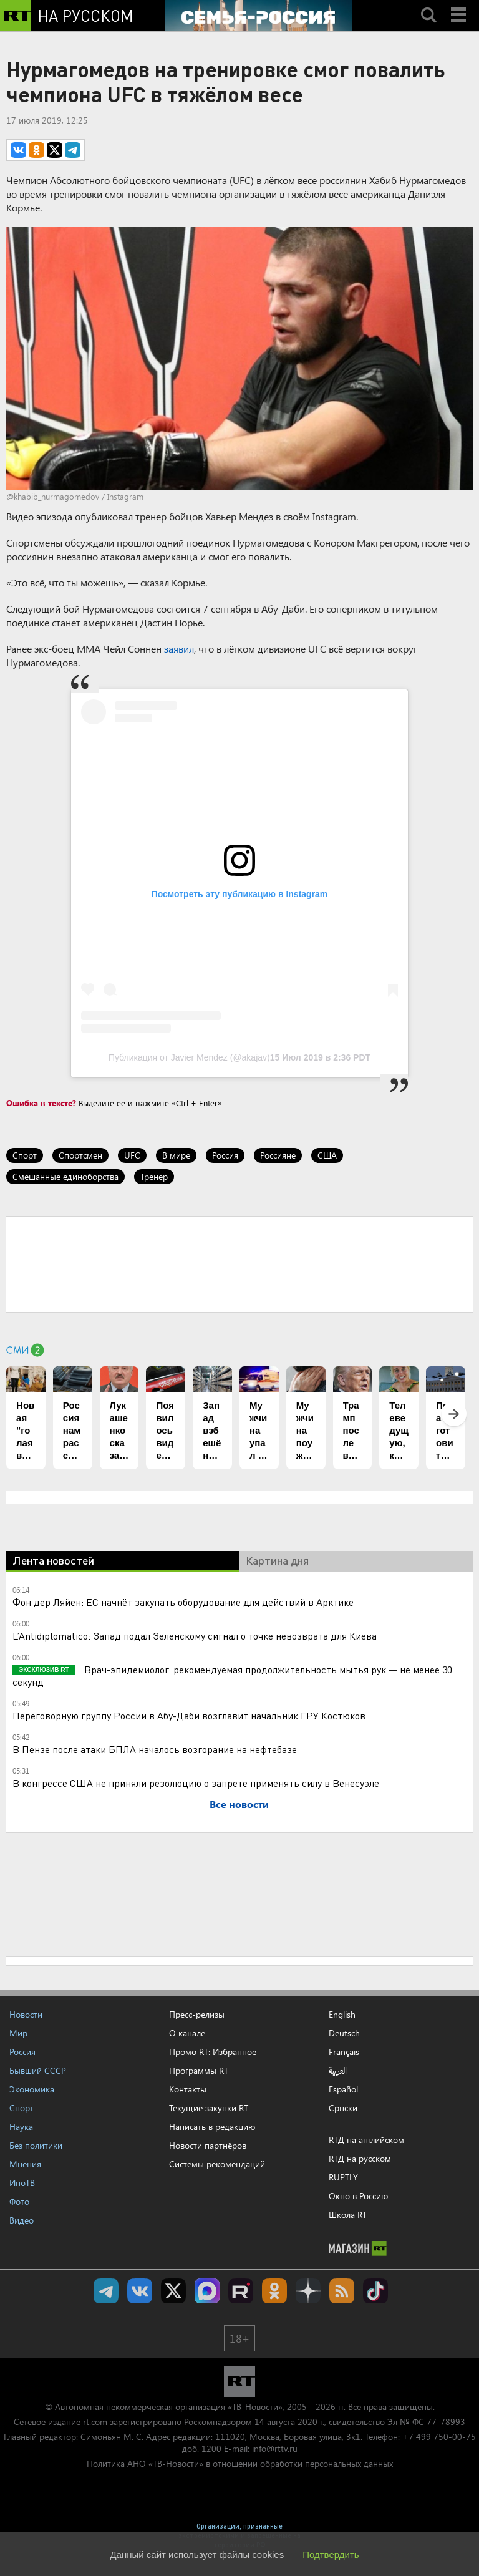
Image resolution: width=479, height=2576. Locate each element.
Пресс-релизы (197, 2014)
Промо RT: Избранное (212, 2052)
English (342, 2014)
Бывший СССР (37, 2070)
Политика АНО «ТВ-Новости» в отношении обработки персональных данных (240, 2463)
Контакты (187, 2089)
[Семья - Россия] (258, 15)
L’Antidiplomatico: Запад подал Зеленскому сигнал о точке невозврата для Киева (194, 1635)
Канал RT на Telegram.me (106, 2290)
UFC (132, 1155)
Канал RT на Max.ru (207, 2290)
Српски (343, 2108)
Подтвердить (330, 2554)
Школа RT (348, 2214)
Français (344, 2052)
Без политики (35, 2145)
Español (343, 2089)
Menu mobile (459, 4)
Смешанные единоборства (65, 1176)
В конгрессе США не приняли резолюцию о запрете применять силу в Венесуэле (195, 1782)
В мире (176, 1155)
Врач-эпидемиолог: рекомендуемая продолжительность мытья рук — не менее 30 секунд (232, 1675)
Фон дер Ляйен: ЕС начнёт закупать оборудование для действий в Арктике (183, 1601)
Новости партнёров (207, 2145)
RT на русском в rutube (240, 2290)
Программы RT (198, 2070)
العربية (338, 2070)
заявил (179, 648)
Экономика (31, 2089)
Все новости (239, 1803)
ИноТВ (22, 2183)
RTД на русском (360, 2158)
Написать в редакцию (212, 2126)
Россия (225, 1155)
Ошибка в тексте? (41, 1102)
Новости (25, 2014)
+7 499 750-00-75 (439, 2436)
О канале (187, 2033)
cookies (268, 2554)
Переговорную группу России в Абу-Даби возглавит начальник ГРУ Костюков (188, 1715)
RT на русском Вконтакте (139, 2290)
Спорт (24, 1155)
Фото (19, 2201)
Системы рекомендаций (217, 2164)
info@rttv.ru (275, 2448)
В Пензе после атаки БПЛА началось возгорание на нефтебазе (154, 1749)
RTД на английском (366, 2140)
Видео (21, 2220)
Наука (21, 2126)
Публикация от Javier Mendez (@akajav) (189, 1057)
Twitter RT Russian (173, 2290)
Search (428, 4)
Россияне (278, 1155)
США (327, 1155)
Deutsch (344, 2033)
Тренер (154, 1176)
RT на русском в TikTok (375, 2290)
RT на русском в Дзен (308, 2290)
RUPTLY (343, 2177)
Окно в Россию (358, 2196)
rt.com (95, 2422)
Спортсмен (80, 1155)
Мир (18, 2033)
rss (341, 2290)
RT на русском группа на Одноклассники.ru (274, 2290)
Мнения (25, 2164)
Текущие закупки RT (208, 2108)
